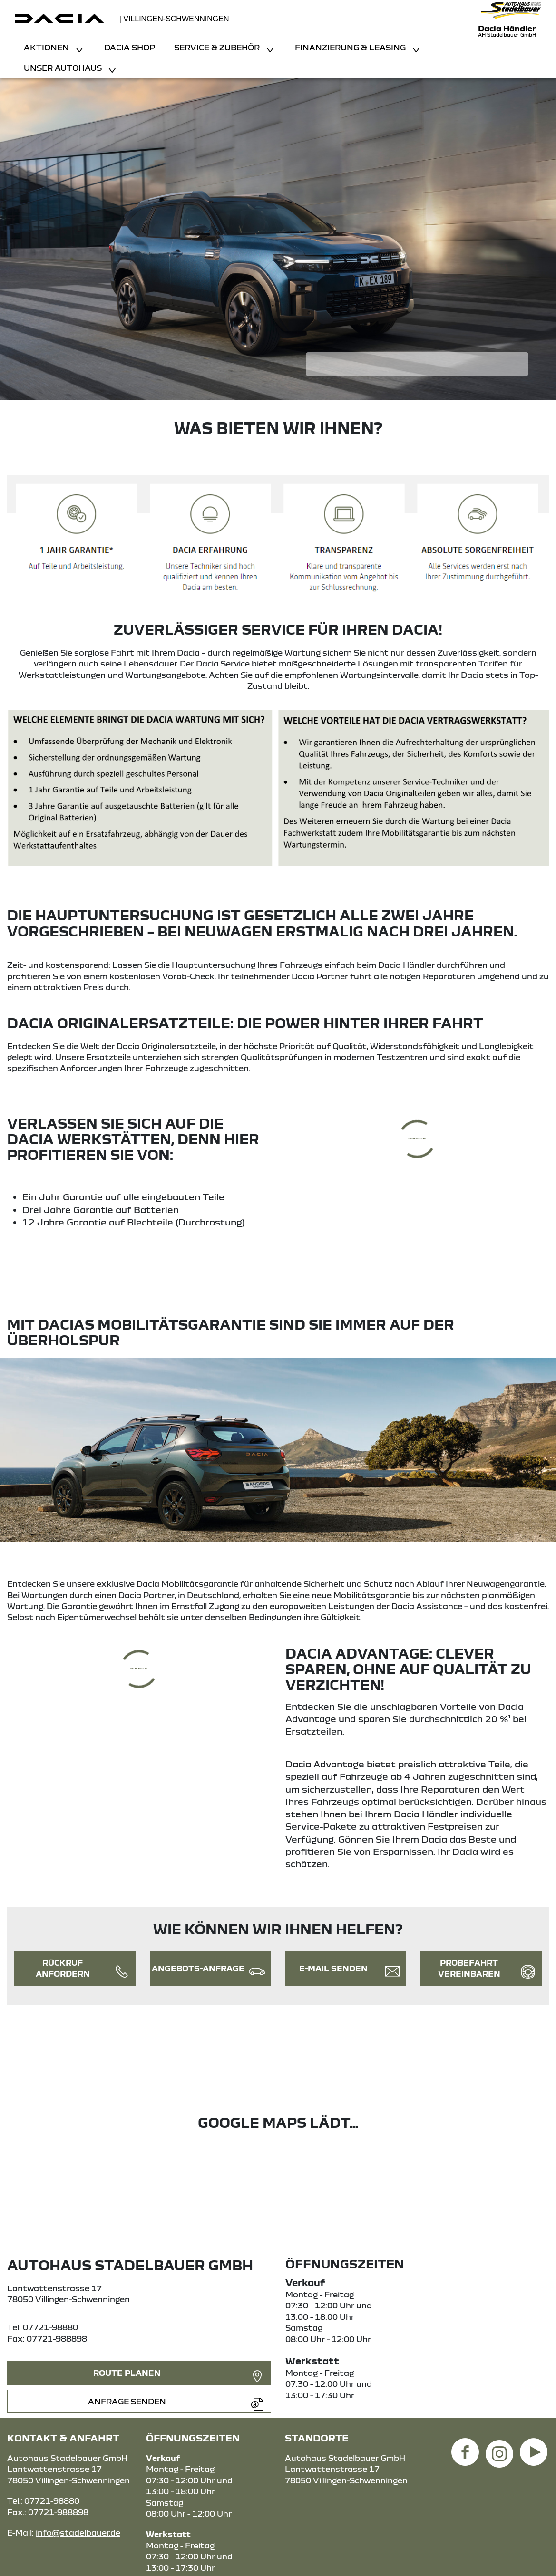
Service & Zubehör (218, 47)
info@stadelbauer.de (78, 2532)
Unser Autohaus (64, 67)
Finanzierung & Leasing (351, 47)
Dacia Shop (129, 47)
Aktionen (47, 47)
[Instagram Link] (499, 2446)
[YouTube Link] (533, 2446)
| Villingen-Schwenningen (174, 19)
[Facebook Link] (465, 2446)
